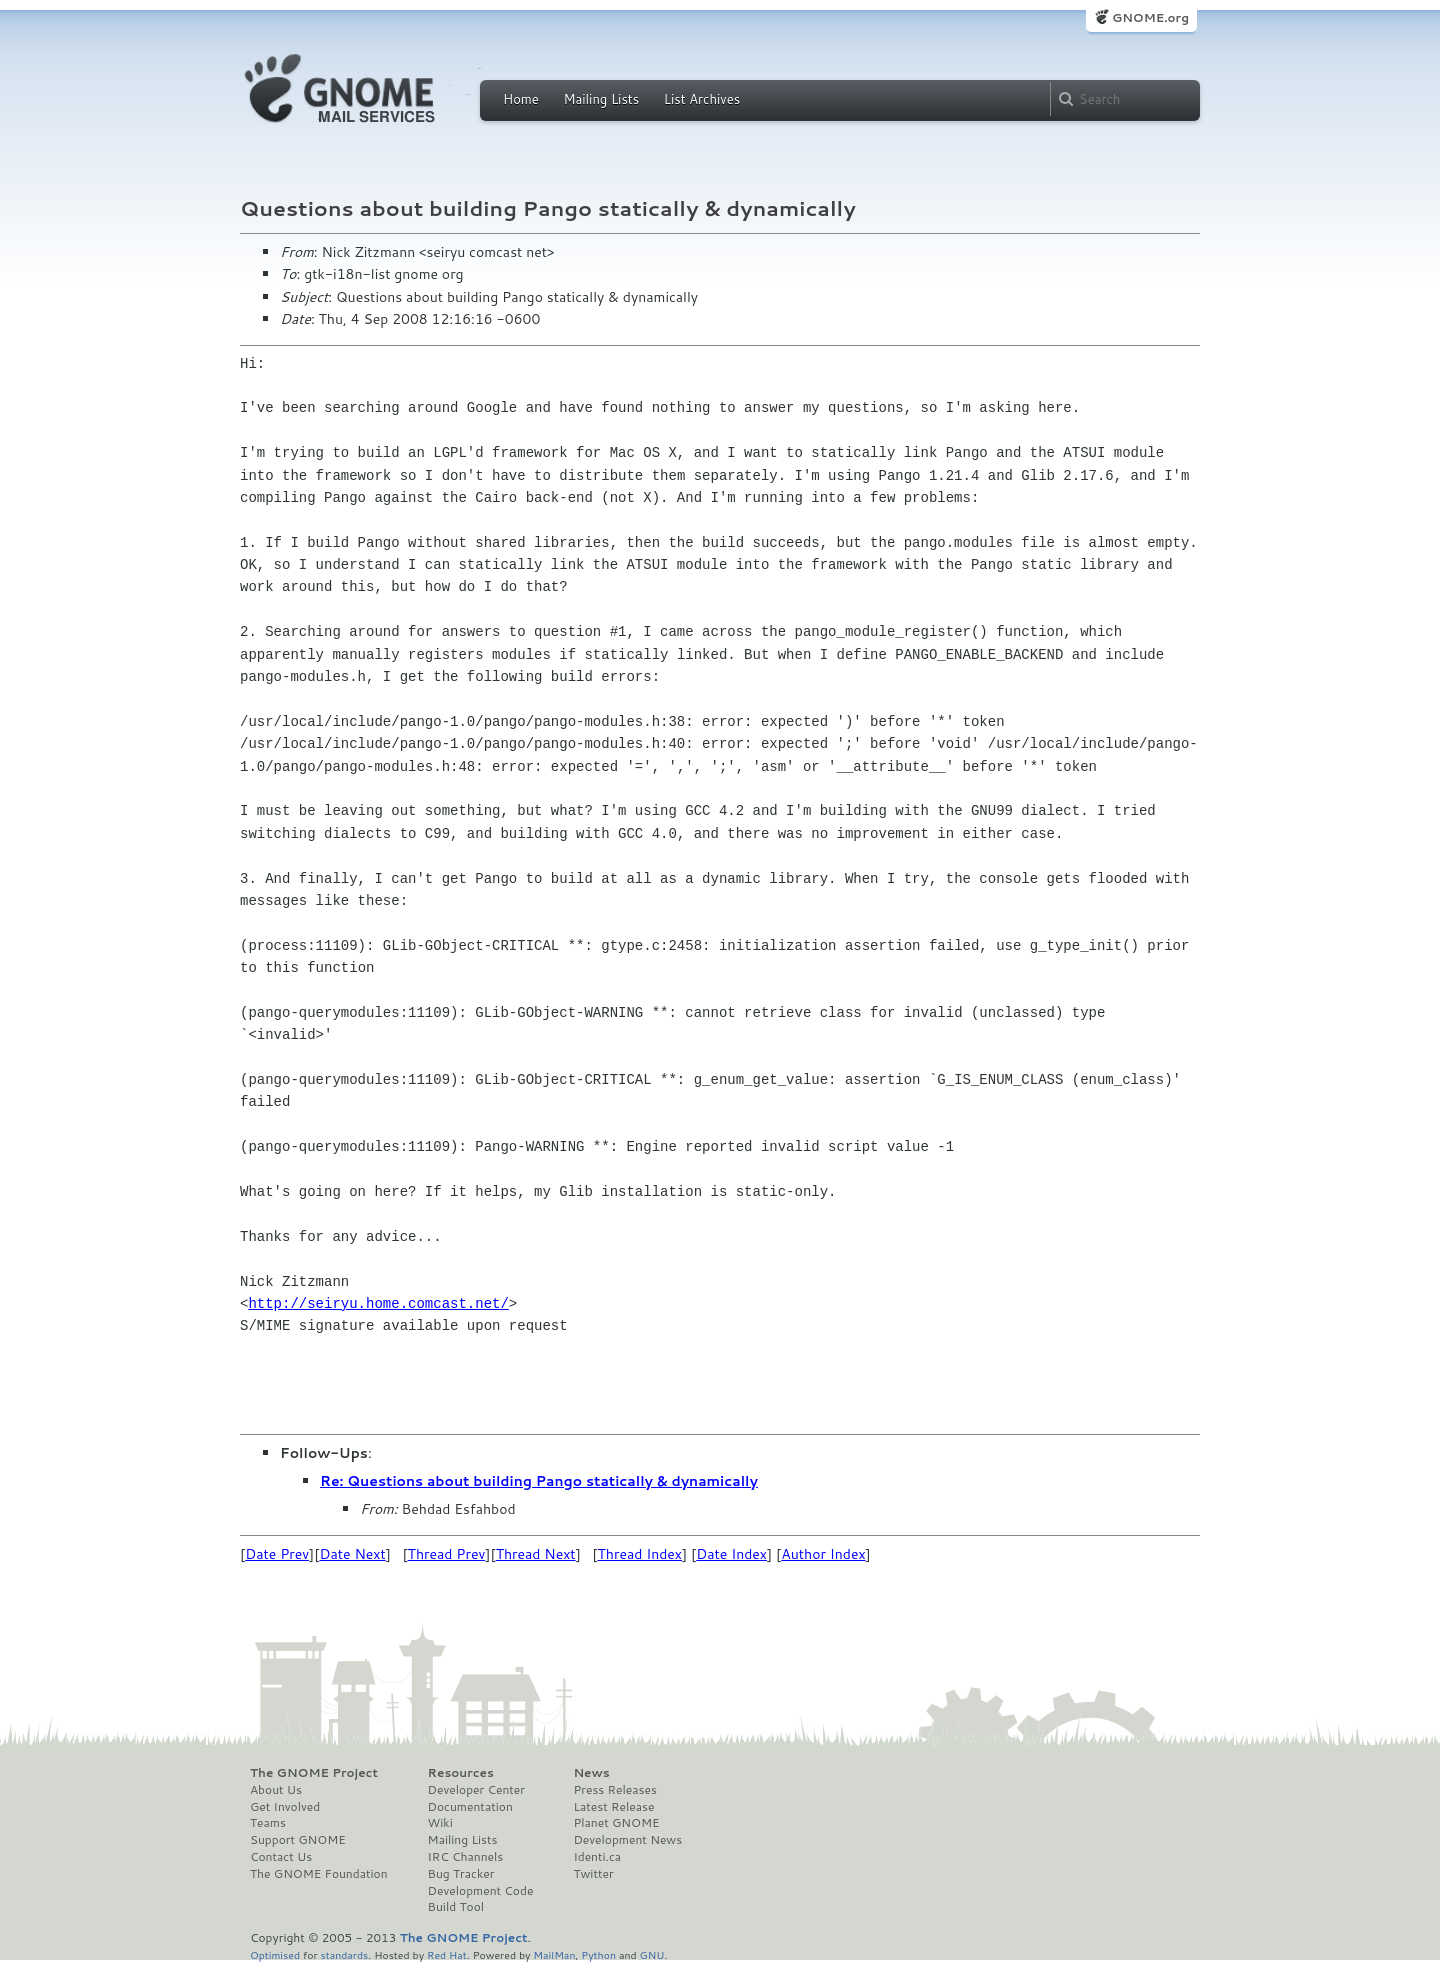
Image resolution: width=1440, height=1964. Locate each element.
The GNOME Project (314, 1773)
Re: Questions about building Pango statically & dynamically (539, 1481)
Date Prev (277, 1554)
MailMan (554, 1954)
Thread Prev (447, 1554)
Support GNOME (298, 1840)
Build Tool (456, 1907)
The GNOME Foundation (319, 1874)
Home (521, 99)
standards (344, 1954)
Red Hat (447, 1954)
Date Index (731, 1554)
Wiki (440, 1823)
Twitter (593, 1874)
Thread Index (640, 1554)
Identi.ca (597, 1857)
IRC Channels (466, 1857)
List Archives (702, 99)
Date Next (352, 1554)
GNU (652, 1954)
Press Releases (614, 1790)
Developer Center (476, 1790)
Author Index (823, 1554)
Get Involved (285, 1807)
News (591, 1773)
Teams (268, 1823)
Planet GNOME (616, 1823)
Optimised (275, 1954)
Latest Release (613, 1807)
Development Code (481, 1891)
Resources (461, 1773)
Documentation (470, 1807)
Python (598, 1954)
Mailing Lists (601, 99)
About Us (276, 1790)
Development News (627, 1840)
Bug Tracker (461, 1874)
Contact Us (281, 1857)
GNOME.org (1150, 17)
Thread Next (536, 1554)
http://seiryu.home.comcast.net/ (378, 1303)
